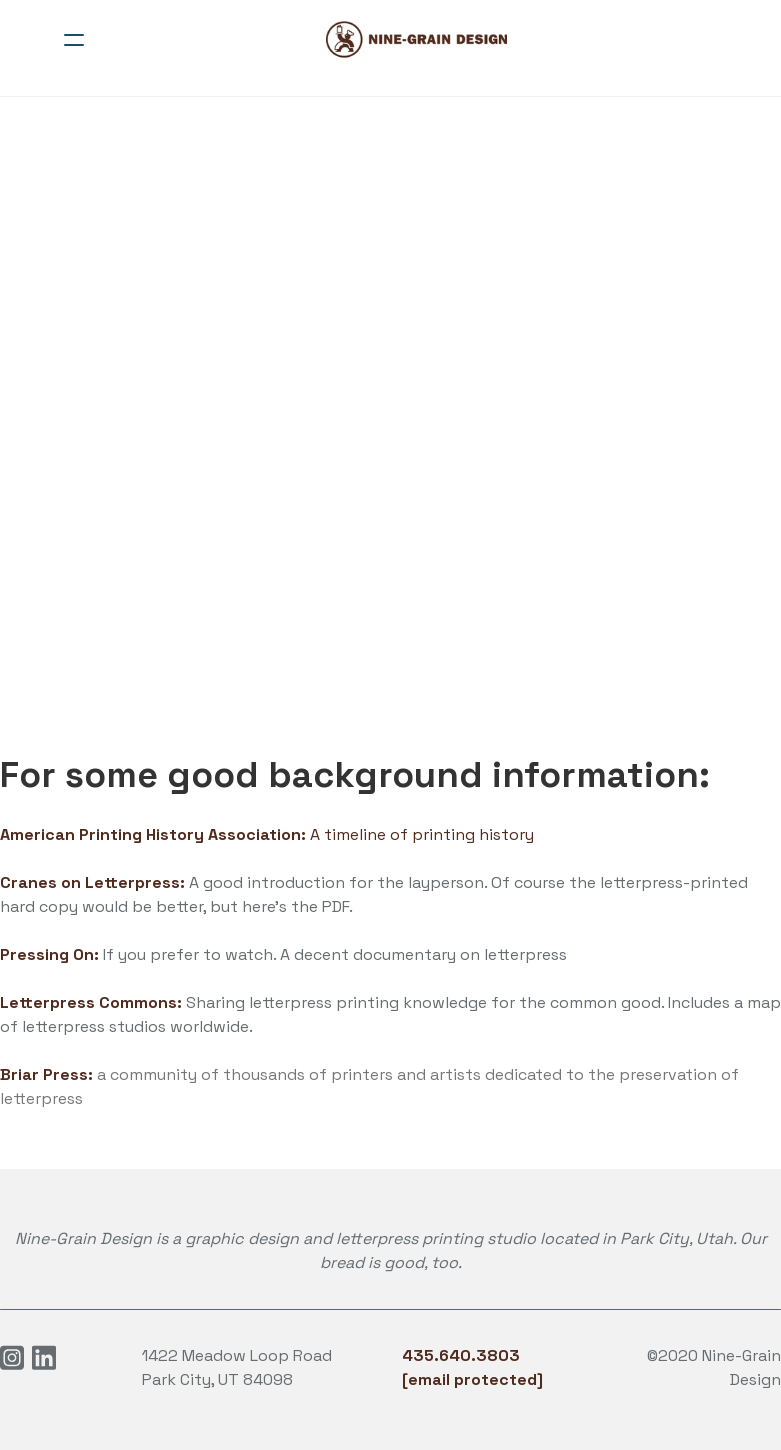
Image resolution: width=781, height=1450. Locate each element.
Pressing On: (51, 954)
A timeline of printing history (267, 834)
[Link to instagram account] (12, 1357)
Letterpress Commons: (91, 1002)
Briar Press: (46, 1074)
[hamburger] (74, 40)
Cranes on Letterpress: (92, 882)
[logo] (416, 40)
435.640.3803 (461, 1355)
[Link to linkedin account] (44, 1357)
